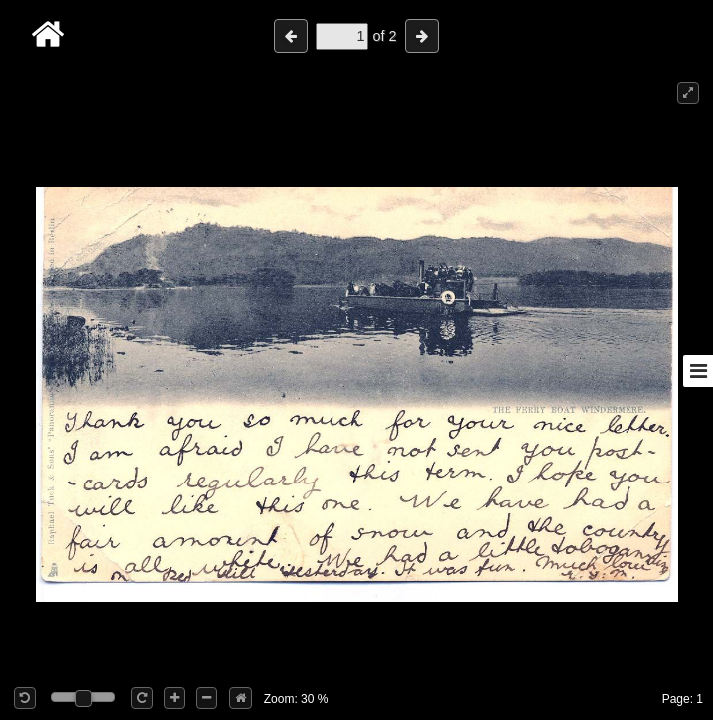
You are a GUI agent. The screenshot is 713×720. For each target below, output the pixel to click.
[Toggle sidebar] (698, 371)
